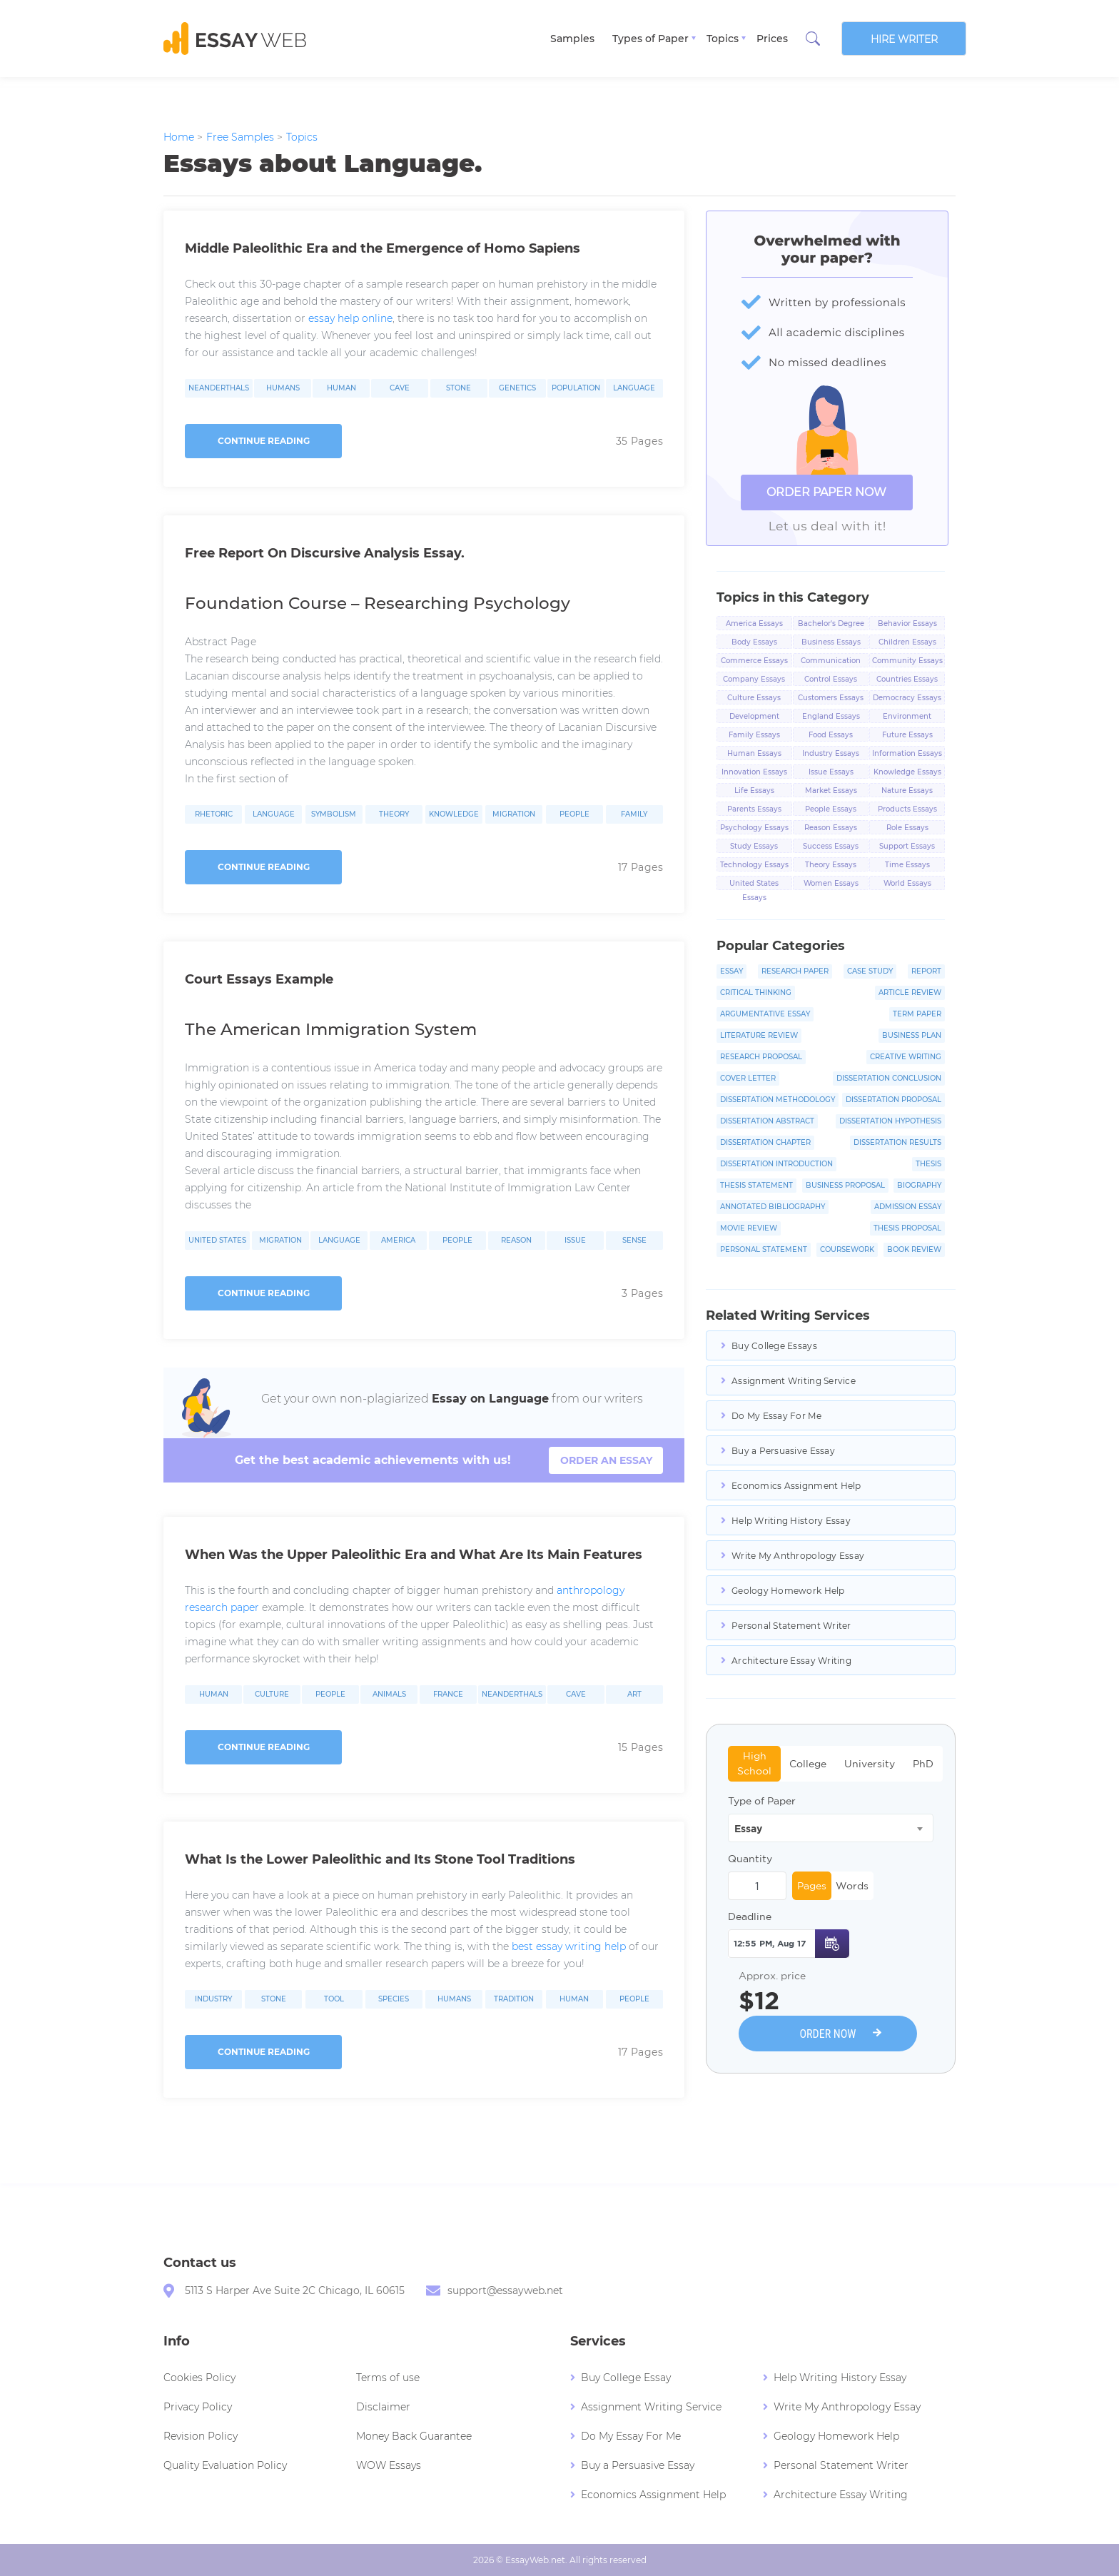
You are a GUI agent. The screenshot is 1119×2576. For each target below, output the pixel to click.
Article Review (910, 992)
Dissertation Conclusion (888, 1078)
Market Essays (831, 790)
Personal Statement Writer (791, 1625)
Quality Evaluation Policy (225, 2465)
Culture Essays (754, 697)
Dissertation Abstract (767, 1121)
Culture (272, 1694)
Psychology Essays (754, 827)
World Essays (907, 883)
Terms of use (388, 2377)
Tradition (514, 1999)
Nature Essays (907, 790)
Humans (283, 388)
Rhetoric (214, 814)
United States (217, 1240)
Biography (919, 1185)
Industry (213, 1999)
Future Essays (907, 734)
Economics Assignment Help (796, 1485)
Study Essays (754, 846)
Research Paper (795, 971)
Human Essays (754, 753)
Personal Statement (763, 1249)
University (869, 1763)
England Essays (831, 716)
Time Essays (907, 864)
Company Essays (754, 679)
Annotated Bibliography (772, 1206)
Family (634, 814)
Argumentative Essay (765, 1014)
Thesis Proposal (907, 1228)
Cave (400, 388)
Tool (334, 1999)
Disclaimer (383, 2406)
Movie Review (748, 1228)
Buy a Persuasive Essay (783, 1450)
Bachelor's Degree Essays (831, 624)
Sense (634, 1240)
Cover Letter (748, 1078)
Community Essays (907, 660)
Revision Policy (200, 2436)
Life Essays (754, 790)
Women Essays (831, 883)
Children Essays (907, 642)
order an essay (606, 1460)
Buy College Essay (626, 2377)
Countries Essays (907, 679)
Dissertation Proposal (893, 1099)
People (574, 814)
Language (634, 388)
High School (754, 1763)
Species (393, 1999)
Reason (516, 1240)
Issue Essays (831, 772)
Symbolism (333, 814)
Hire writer (904, 39)
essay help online (350, 318)
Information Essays (907, 753)
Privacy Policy (197, 2406)
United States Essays (754, 884)
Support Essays (907, 846)
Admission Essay (907, 1206)
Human (341, 388)
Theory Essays (830, 864)
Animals (389, 1694)
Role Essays (907, 827)
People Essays (830, 809)
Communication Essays (831, 661)
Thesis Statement (756, 1185)
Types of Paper (650, 38)
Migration (513, 814)
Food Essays (831, 734)
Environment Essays (907, 717)
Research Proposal (761, 1056)
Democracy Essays (907, 697)
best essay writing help (569, 1946)
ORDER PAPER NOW (826, 492)
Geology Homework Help (788, 1590)
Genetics (517, 388)
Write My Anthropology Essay (797, 1555)
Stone (458, 388)
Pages (811, 1885)
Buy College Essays (774, 1345)
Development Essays (754, 717)
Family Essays (754, 734)
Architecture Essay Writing (791, 1660)
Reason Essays (830, 827)
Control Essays (830, 679)
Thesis (928, 1163)
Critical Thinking (755, 992)
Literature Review (759, 1035)
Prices (772, 38)
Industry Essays (830, 753)
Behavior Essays (907, 623)
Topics (723, 38)
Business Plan (911, 1035)
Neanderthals (218, 388)
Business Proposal (845, 1185)
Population (576, 388)
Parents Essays (754, 809)
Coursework (847, 1249)
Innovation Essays (754, 772)
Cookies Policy (199, 2377)
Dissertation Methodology (777, 1099)
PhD (923, 1763)
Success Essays (831, 846)
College (807, 1763)
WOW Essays (388, 2465)
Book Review (914, 1249)
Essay (731, 971)
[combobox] (830, 1828)
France (448, 1694)
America (398, 1240)
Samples (572, 38)
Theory (394, 814)
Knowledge (454, 814)
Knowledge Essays (907, 772)
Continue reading (264, 440)
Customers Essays (831, 697)
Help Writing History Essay (791, 1520)
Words (852, 1885)
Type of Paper (762, 1801)
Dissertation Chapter (765, 1142)
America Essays (754, 623)
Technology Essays (754, 864)
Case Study (870, 971)
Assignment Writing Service (793, 1380)
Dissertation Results (897, 1142)
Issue (575, 1240)
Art (634, 1694)
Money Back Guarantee (414, 2436)
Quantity (750, 1858)
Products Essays (907, 809)
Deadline (749, 1916)
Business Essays (831, 642)
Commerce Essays (754, 660)
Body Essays (754, 642)
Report (926, 971)
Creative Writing (905, 1056)
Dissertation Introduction (776, 1163)
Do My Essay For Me (776, 1415)
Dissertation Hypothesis (890, 1121)
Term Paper (917, 1014)
